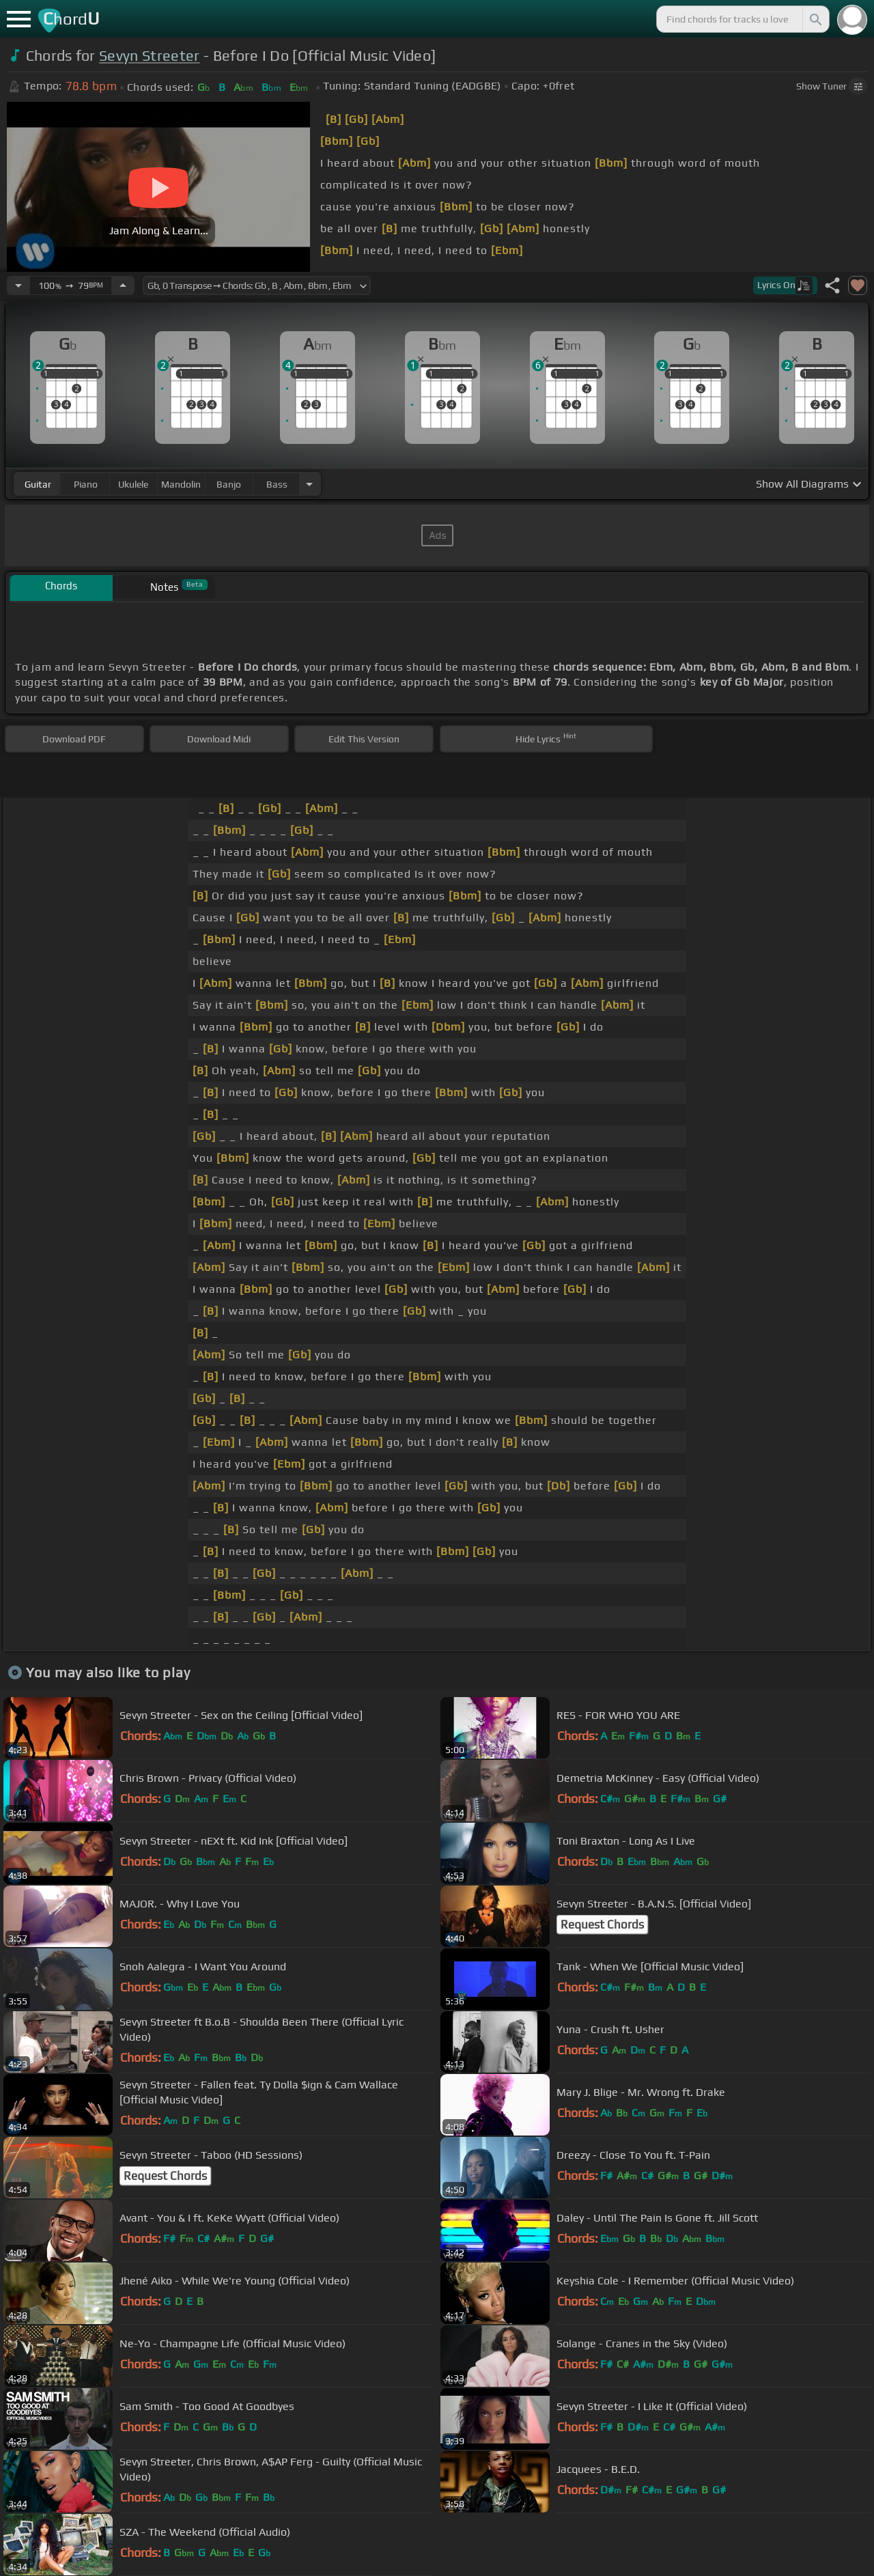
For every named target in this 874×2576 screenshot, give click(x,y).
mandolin (181, 484)
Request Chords (602, 1924)
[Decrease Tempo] (18, 285)
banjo (228, 484)
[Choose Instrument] (309, 483)
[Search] (814, 19)
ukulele (133, 484)
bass (276, 484)
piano (86, 484)
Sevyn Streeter (149, 55)
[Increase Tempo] (123, 285)
